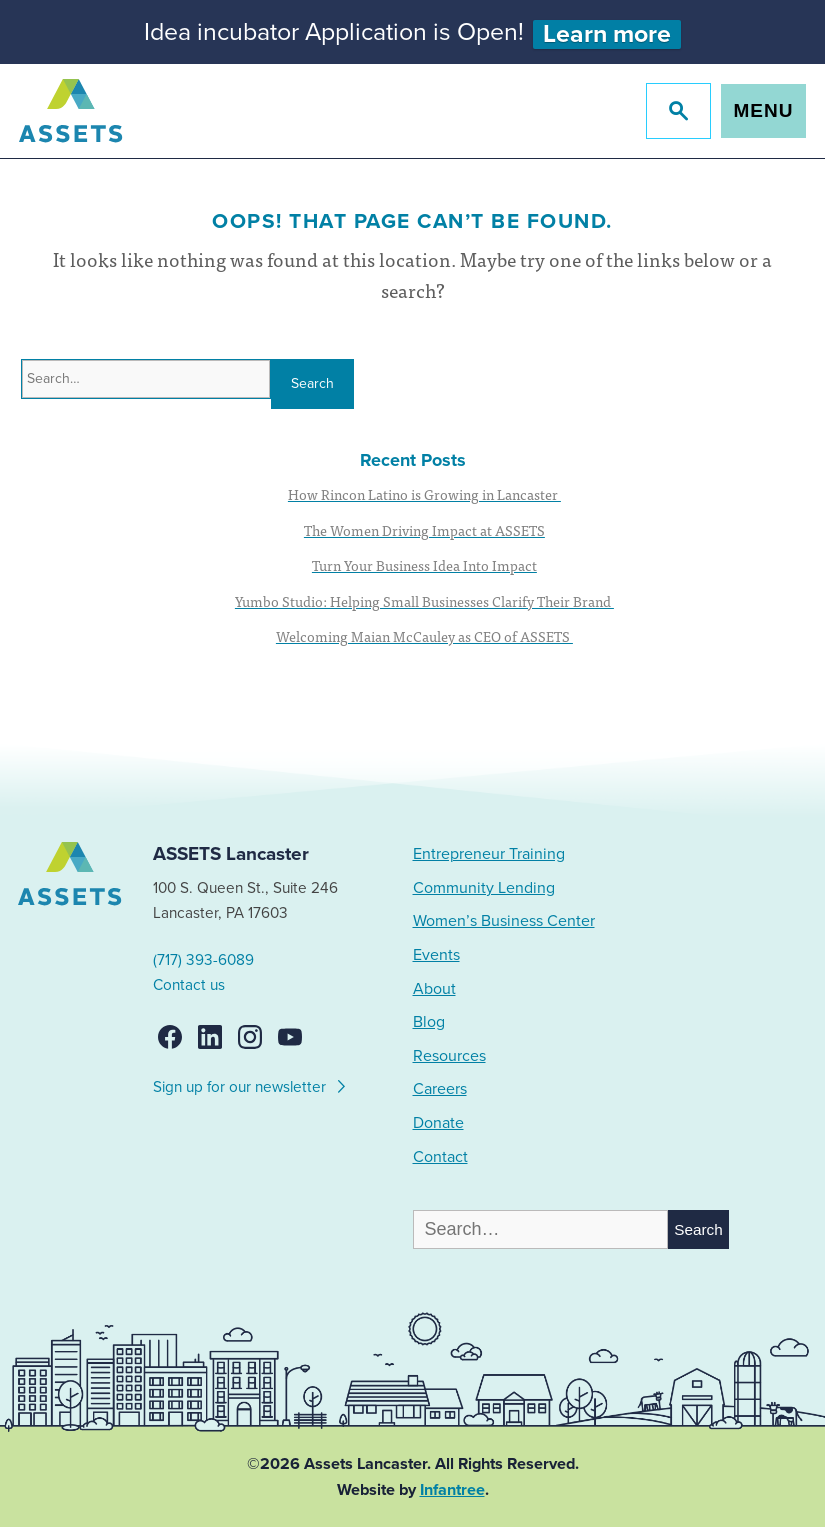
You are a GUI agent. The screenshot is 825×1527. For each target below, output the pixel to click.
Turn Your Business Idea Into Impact (424, 565)
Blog (429, 1022)
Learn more (607, 34)
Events (436, 955)
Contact (440, 1157)
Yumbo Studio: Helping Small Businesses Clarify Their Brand (424, 601)
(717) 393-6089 (203, 960)
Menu (764, 110)
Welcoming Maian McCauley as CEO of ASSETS (424, 636)
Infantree (452, 1490)
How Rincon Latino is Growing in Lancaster (424, 494)
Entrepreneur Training (489, 854)
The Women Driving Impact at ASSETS (424, 530)
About (434, 989)
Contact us (189, 985)
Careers (440, 1089)
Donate (438, 1123)
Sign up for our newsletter (250, 1084)
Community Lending (484, 888)
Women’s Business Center (504, 921)
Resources (449, 1056)
